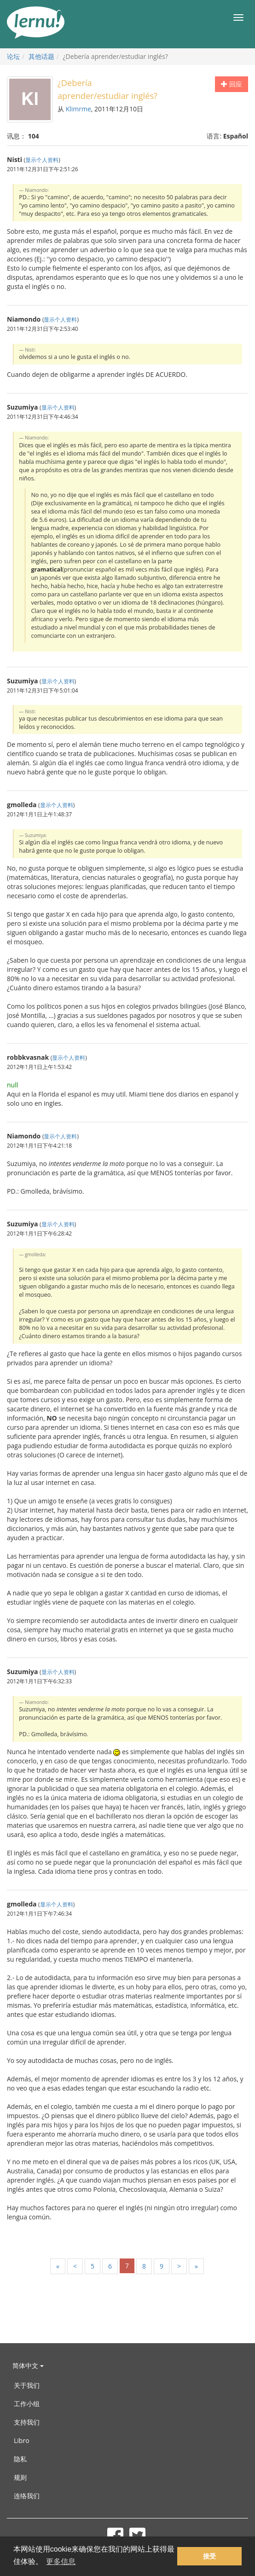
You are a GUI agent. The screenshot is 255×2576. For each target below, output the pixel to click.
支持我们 (27, 2422)
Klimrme (78, 108)
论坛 (13, 56)
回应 (231, 84)
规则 (20, 2477)
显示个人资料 (41, 159)
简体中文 (28, 2365)
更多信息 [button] (60, 2561)
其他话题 (41, 56)
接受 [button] (209, 2556)
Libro (21, 2440)
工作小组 (27, 2403)
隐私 (20, 2459)
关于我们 (27, 2385)
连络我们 (27, 2495)
